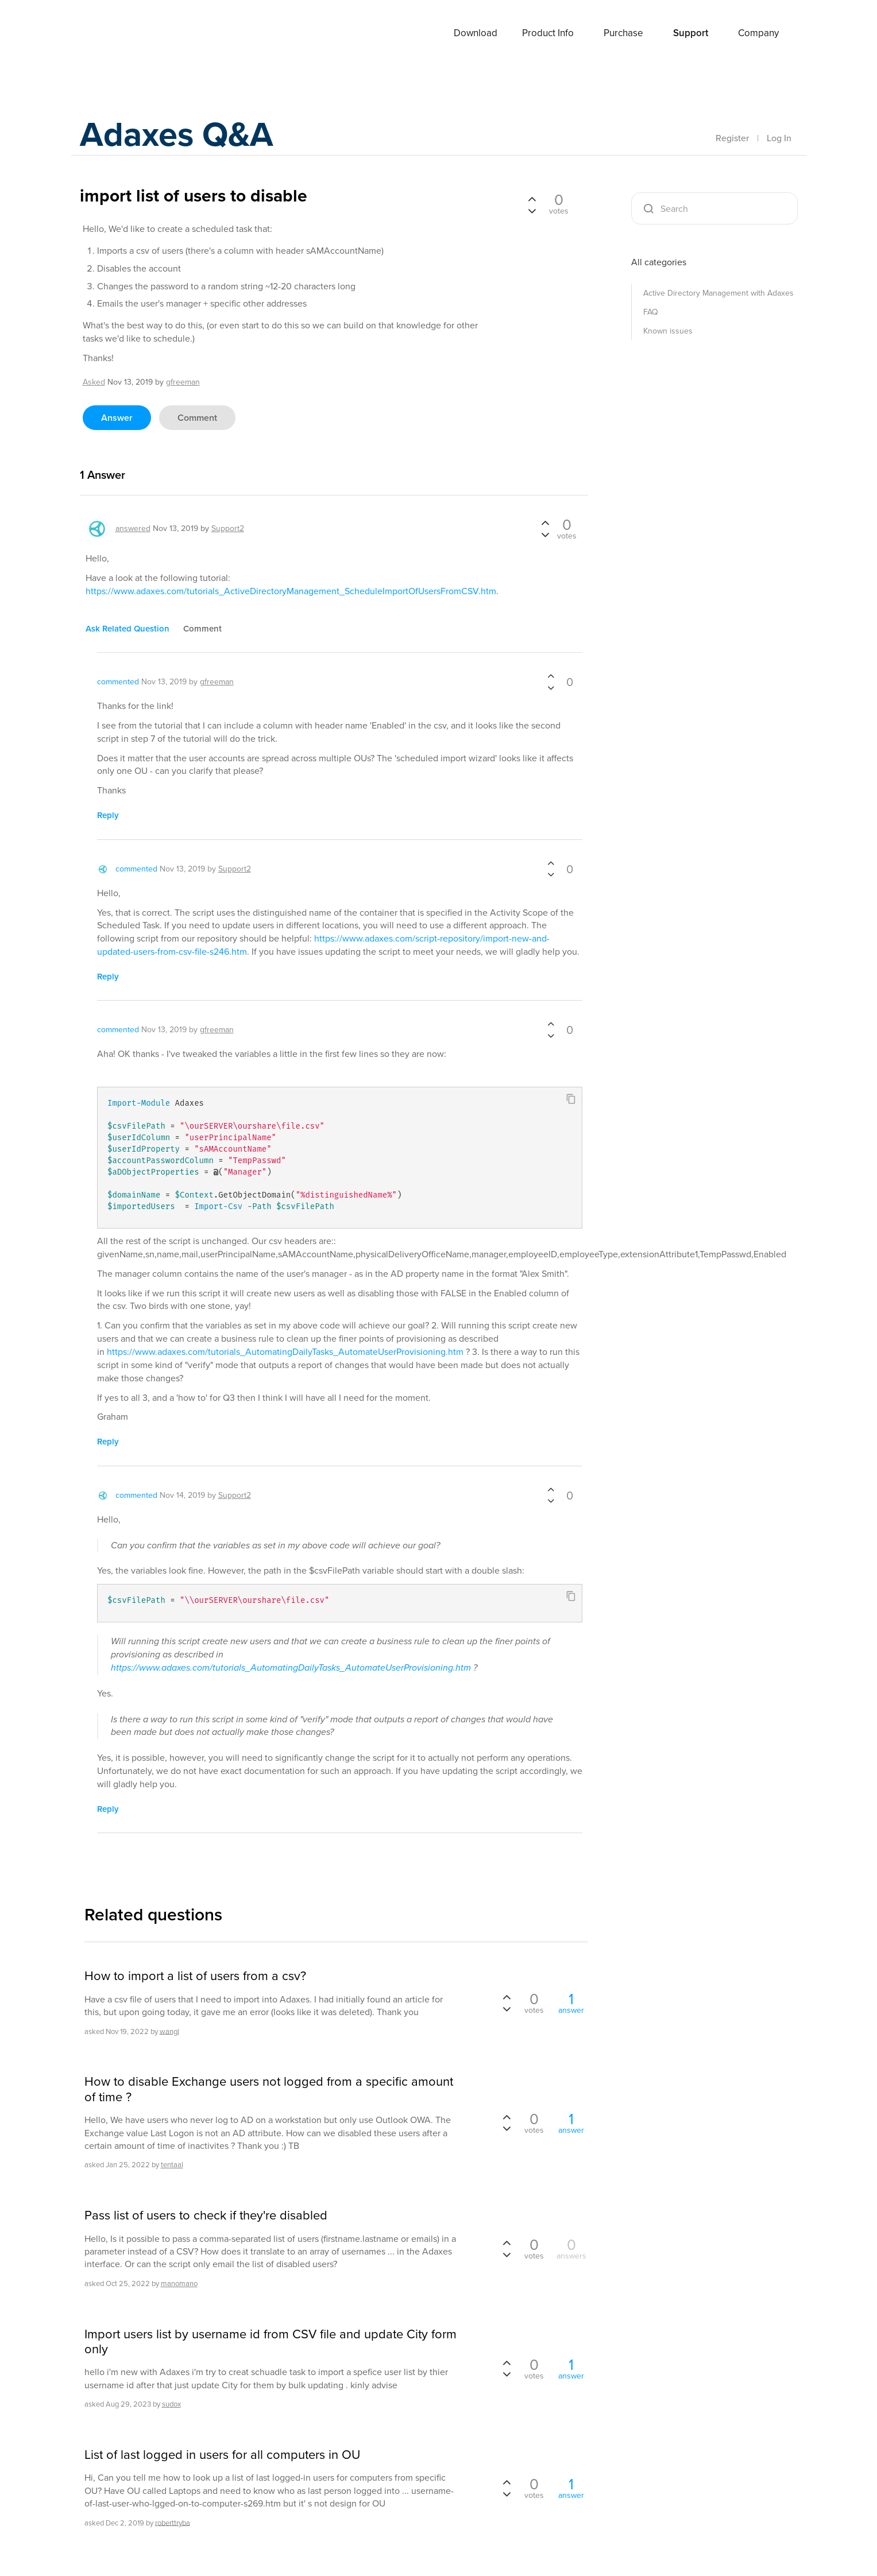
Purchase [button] (623, 33)
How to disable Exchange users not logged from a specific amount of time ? (268, 2089)
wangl (169, 2030)
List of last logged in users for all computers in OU (222, 2454)
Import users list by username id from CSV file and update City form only (270, 2342)
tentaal (172, 2164)
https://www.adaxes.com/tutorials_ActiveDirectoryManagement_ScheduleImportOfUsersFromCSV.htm (291, 591)
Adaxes (122, 34)
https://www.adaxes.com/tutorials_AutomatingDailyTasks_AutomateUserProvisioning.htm (285, 1351)
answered (132, 528)
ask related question (127, 628)
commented (118, 682)
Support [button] (690, 33)
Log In (779, 138)
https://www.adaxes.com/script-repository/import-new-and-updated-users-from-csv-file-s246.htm (323, 945)
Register (732, 138)
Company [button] (758, 33)
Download (475, 33)
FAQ (650, 312)
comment (197, 417)
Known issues (668, 331)
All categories (658, 262)
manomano (179, 2283)
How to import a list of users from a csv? (195, 1976)
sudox (171, 2404)
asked (94, 382)
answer (117, 417)
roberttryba (172, 2522)
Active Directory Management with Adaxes (718, 293)
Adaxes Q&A (178, 134)
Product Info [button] (548, 33)
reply (108, 815)
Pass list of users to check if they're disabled (205, 2215)
